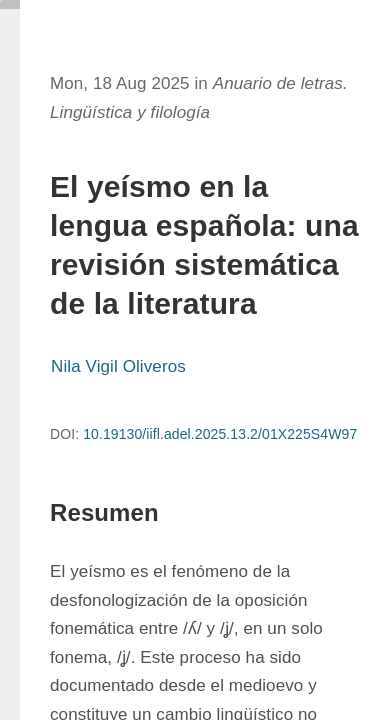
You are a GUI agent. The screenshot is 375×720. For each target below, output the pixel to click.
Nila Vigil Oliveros (118, 366)
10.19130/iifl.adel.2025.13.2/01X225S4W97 (220, 434)
